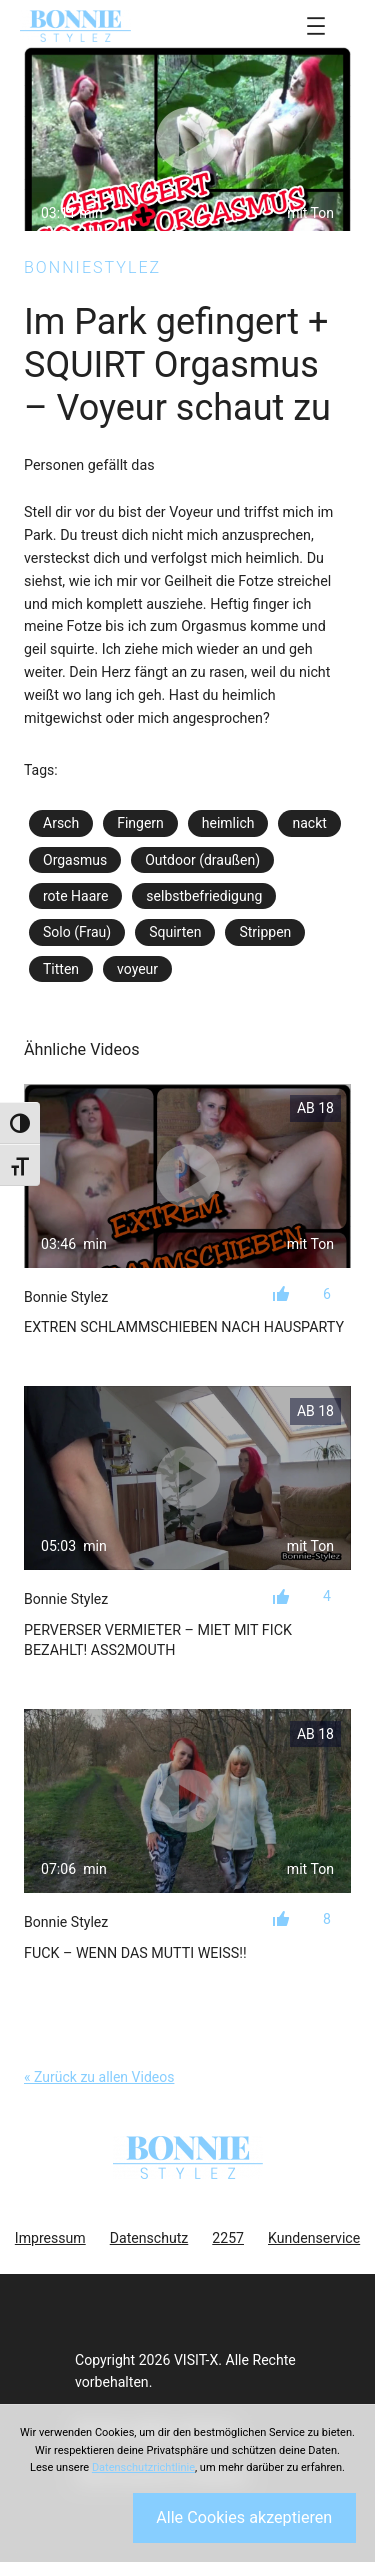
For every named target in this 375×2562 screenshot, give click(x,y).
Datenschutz (149, 2238)
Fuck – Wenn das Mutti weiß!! (135, 1953)
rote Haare (75, 896)
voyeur (137, 969)
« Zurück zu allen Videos (99, 2077)
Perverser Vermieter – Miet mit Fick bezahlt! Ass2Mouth (158, 1640)
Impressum (50, 2238)
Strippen (265, 932)
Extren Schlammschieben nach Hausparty (184, 1327)
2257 (228, 2238)
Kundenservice (314, 2238)
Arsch (61, 823)
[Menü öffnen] (316, 26)
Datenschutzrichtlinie (143, 2467)
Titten (61, 969)
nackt (309, 823)
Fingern (140, 823)
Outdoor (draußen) (202, 860)
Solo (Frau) (77, 932)
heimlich (228, 823)
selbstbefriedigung (204, 896)
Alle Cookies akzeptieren (244, 2517)
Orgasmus (75, 860)
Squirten (175, 932)
